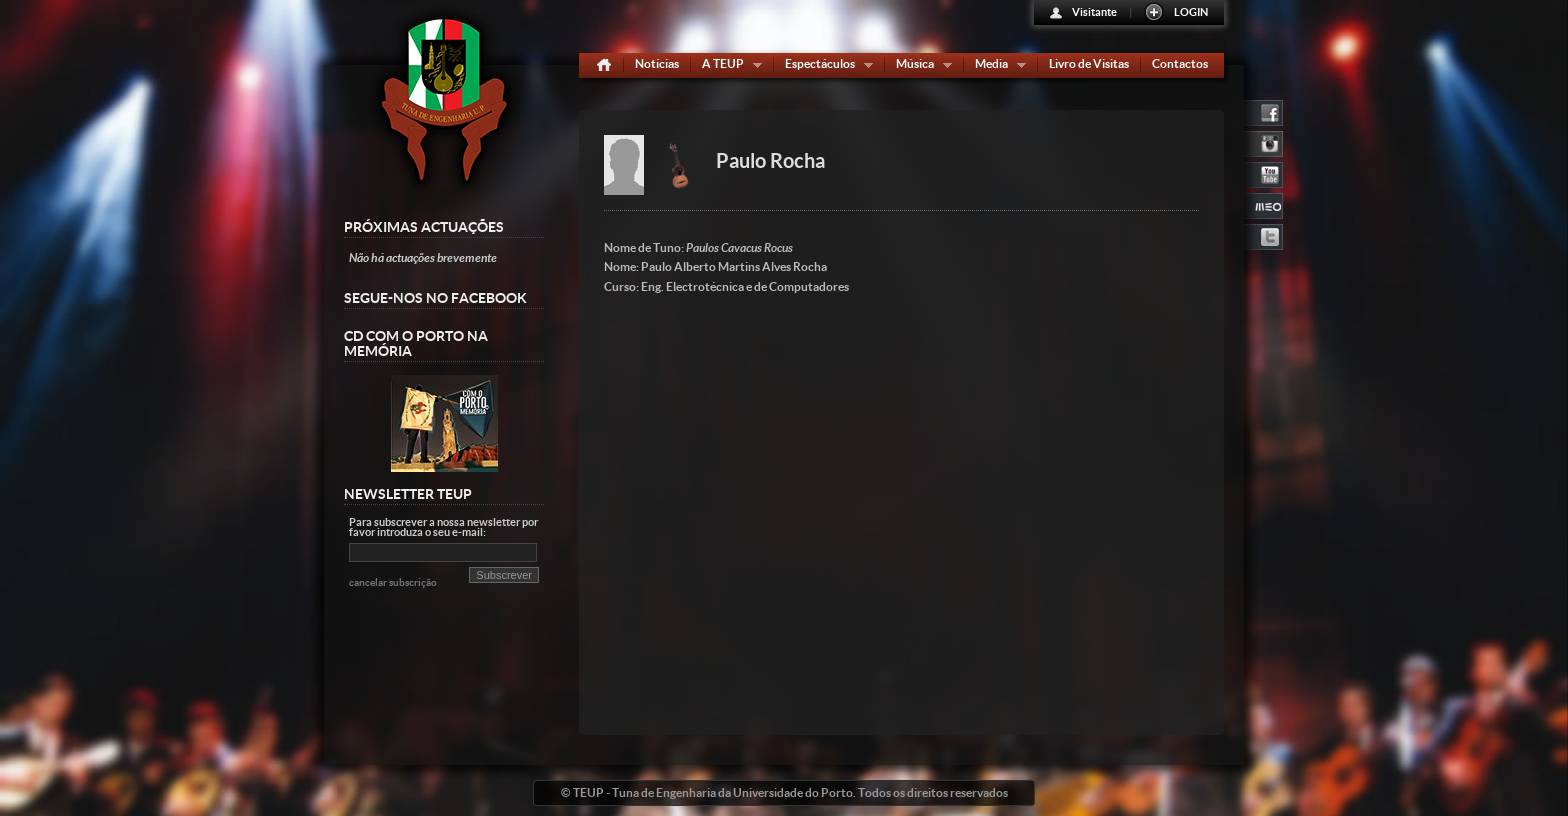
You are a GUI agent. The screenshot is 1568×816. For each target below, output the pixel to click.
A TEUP (727, 67)
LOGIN (1191, 12)
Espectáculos (824, 67)
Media (996, 67)
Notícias (657, 63)
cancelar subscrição (393, 582)
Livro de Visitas (1089, 63)
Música (919, 67)
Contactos (1180, 63)
